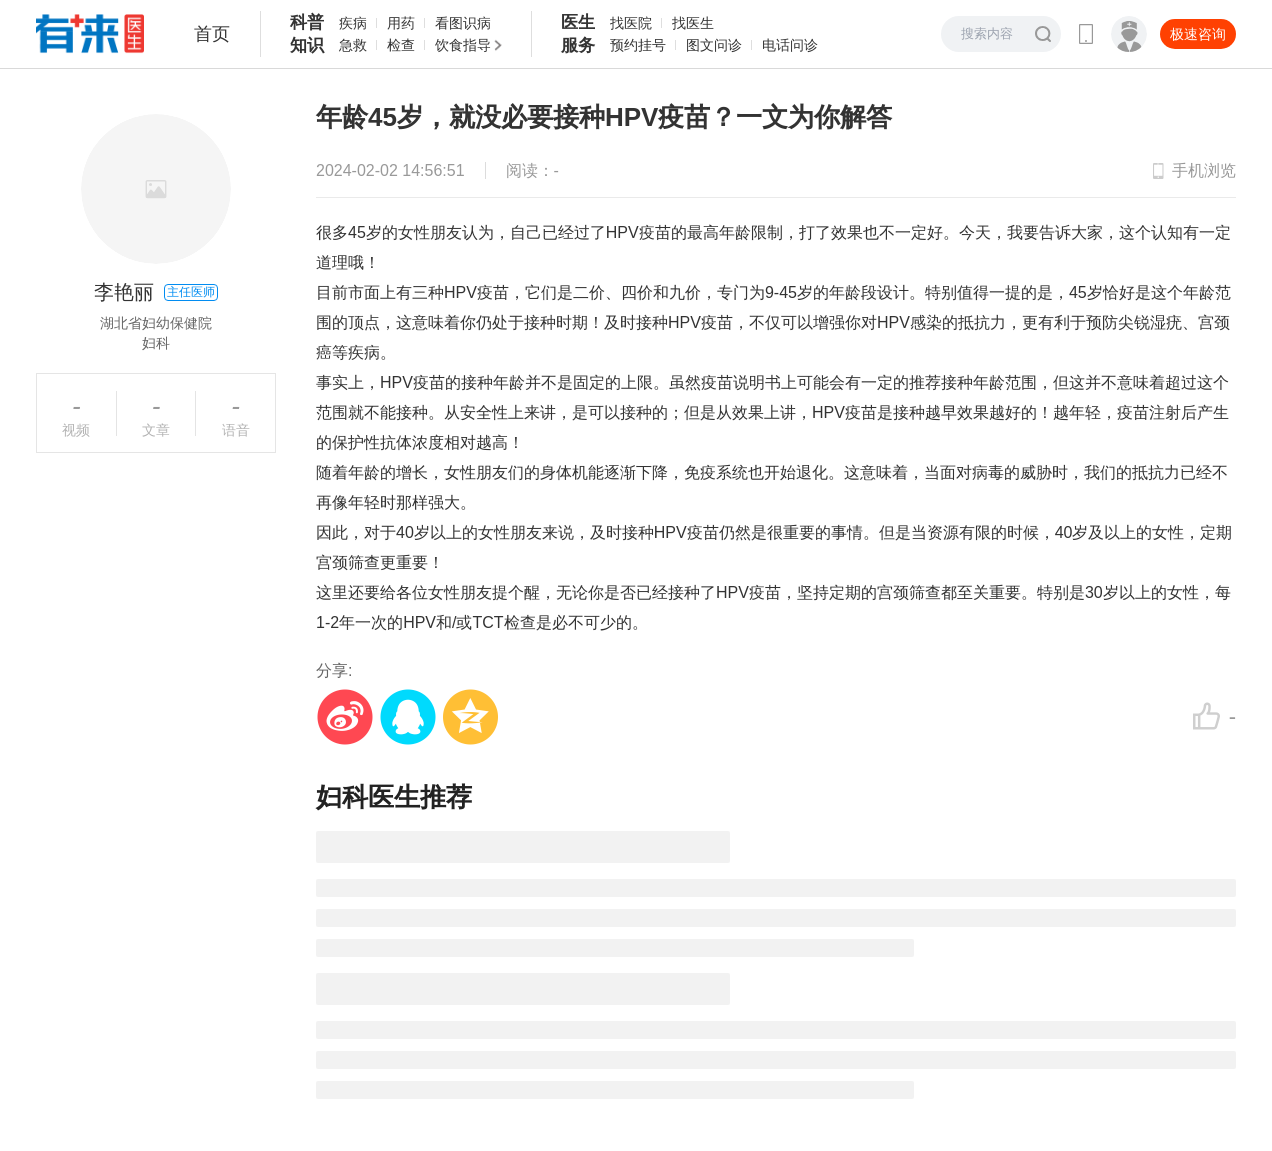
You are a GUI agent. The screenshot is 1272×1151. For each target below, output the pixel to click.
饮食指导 (463, 45)
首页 (212, 34)
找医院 (631, 23)
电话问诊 (790, 45)
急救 (353, 45)
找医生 (693, 23)
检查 (401, 45)
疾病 (353, 23)
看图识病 (463, 23)
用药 (401, 23)
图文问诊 (714, 45)
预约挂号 (638, 45)
